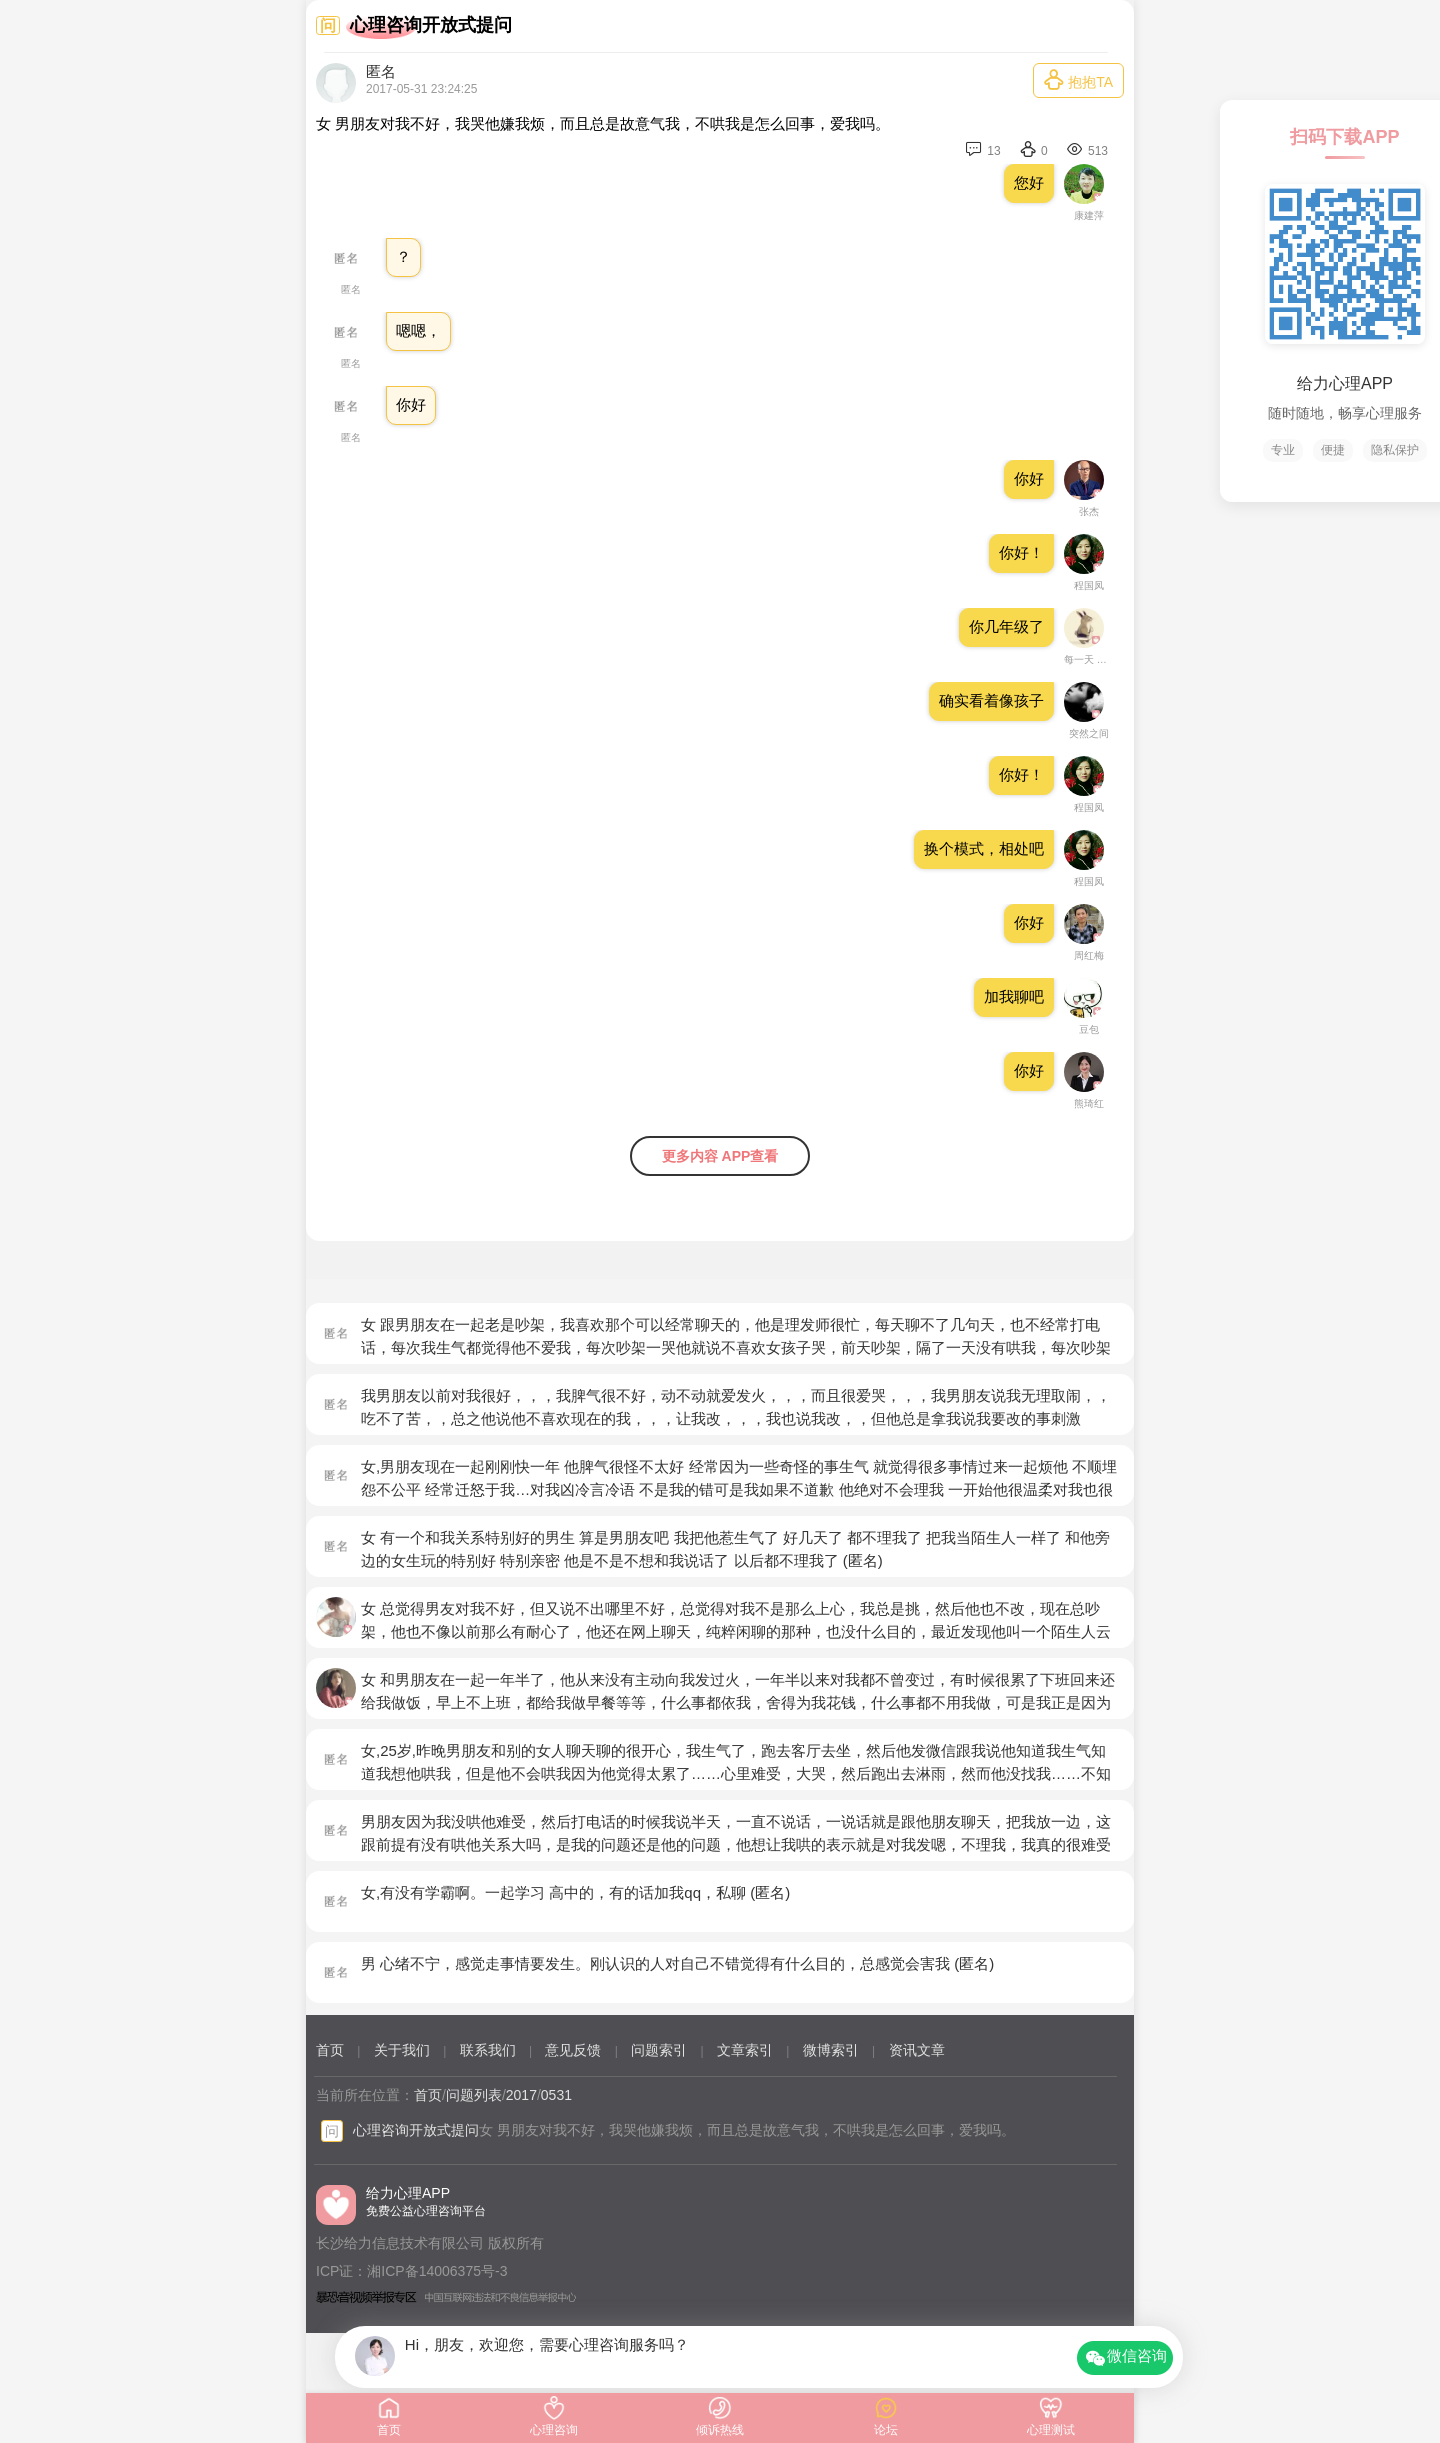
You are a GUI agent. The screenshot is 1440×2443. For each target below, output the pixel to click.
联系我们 (488, 2050)
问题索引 (659, 2050)
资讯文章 (917, 2050)
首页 (330, 2050)
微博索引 (831, 2050)
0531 (556, 2095)
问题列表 (474, 2095)
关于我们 (402, 2050)
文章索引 (745, 2050)
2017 (521, 2095)
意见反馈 (573, 2050)
